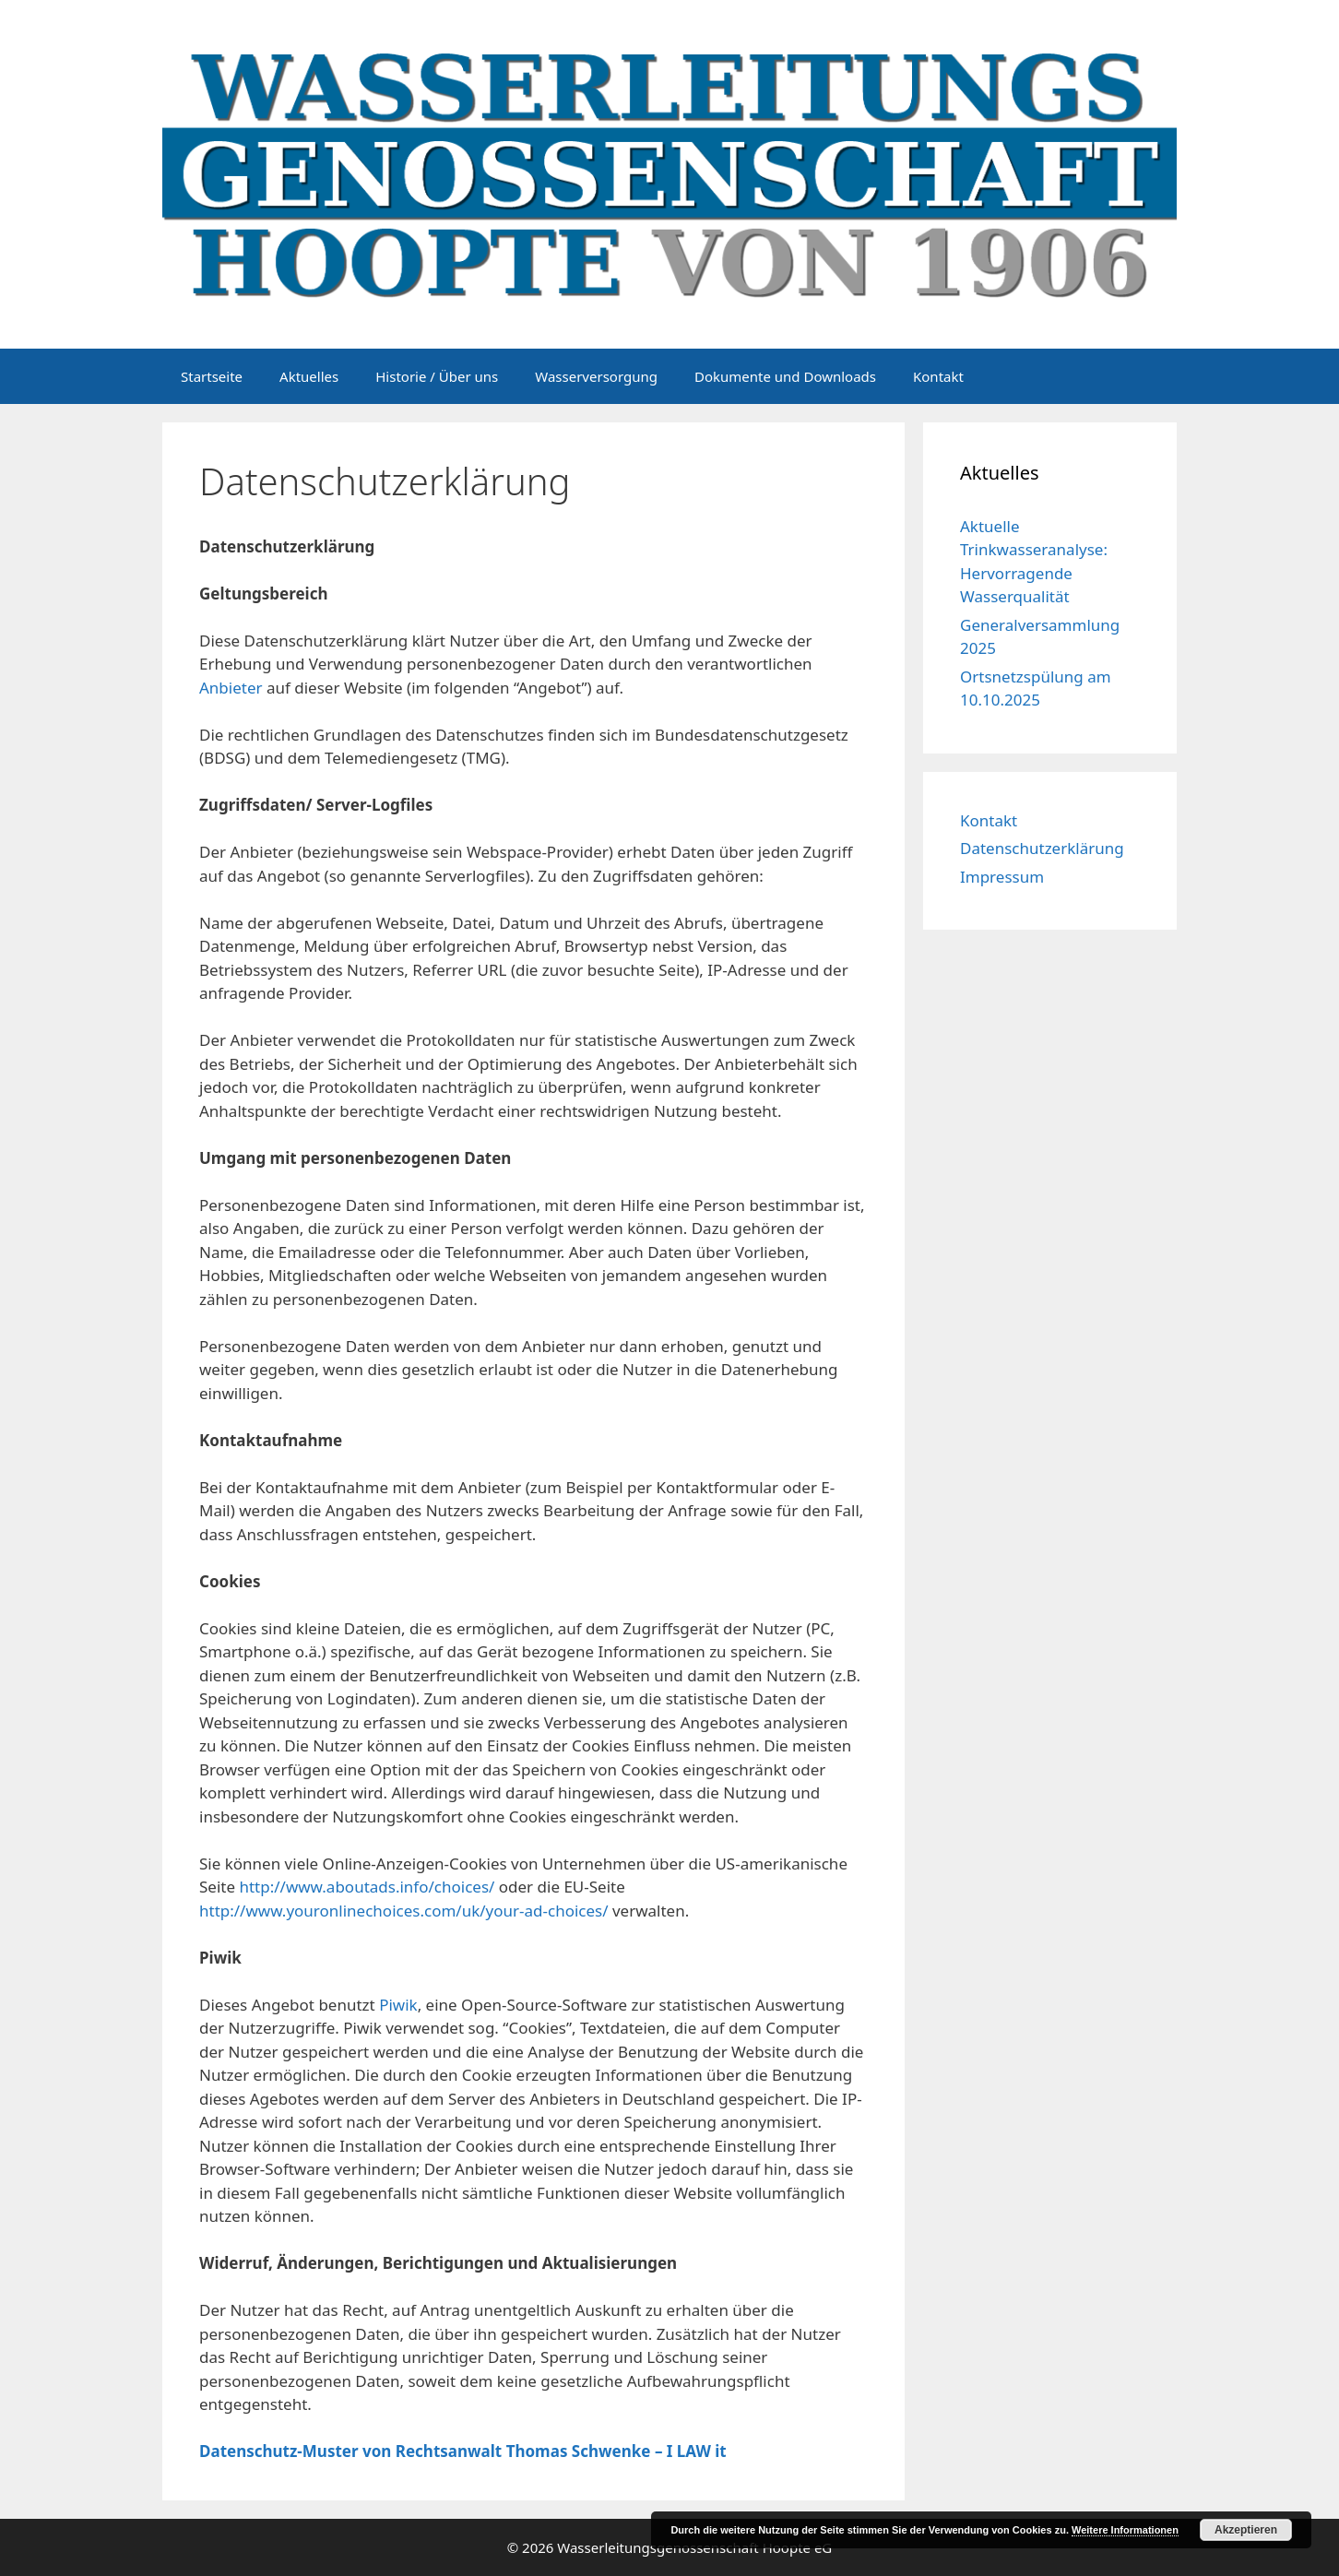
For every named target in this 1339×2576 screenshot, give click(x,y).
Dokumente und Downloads (785, 376)
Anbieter (231, 687)
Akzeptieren (1246, 2529)
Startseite (212, 376)
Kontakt (938, 376)
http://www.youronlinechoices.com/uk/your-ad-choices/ (405, 1910)
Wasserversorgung (596, 376)
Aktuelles (308, 376)
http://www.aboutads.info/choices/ (366, 1886)
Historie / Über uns (436, 376)
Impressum (1002, 876)
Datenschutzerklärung (1042, 848)
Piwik (398, 2004)
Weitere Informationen (1125, 2529)
